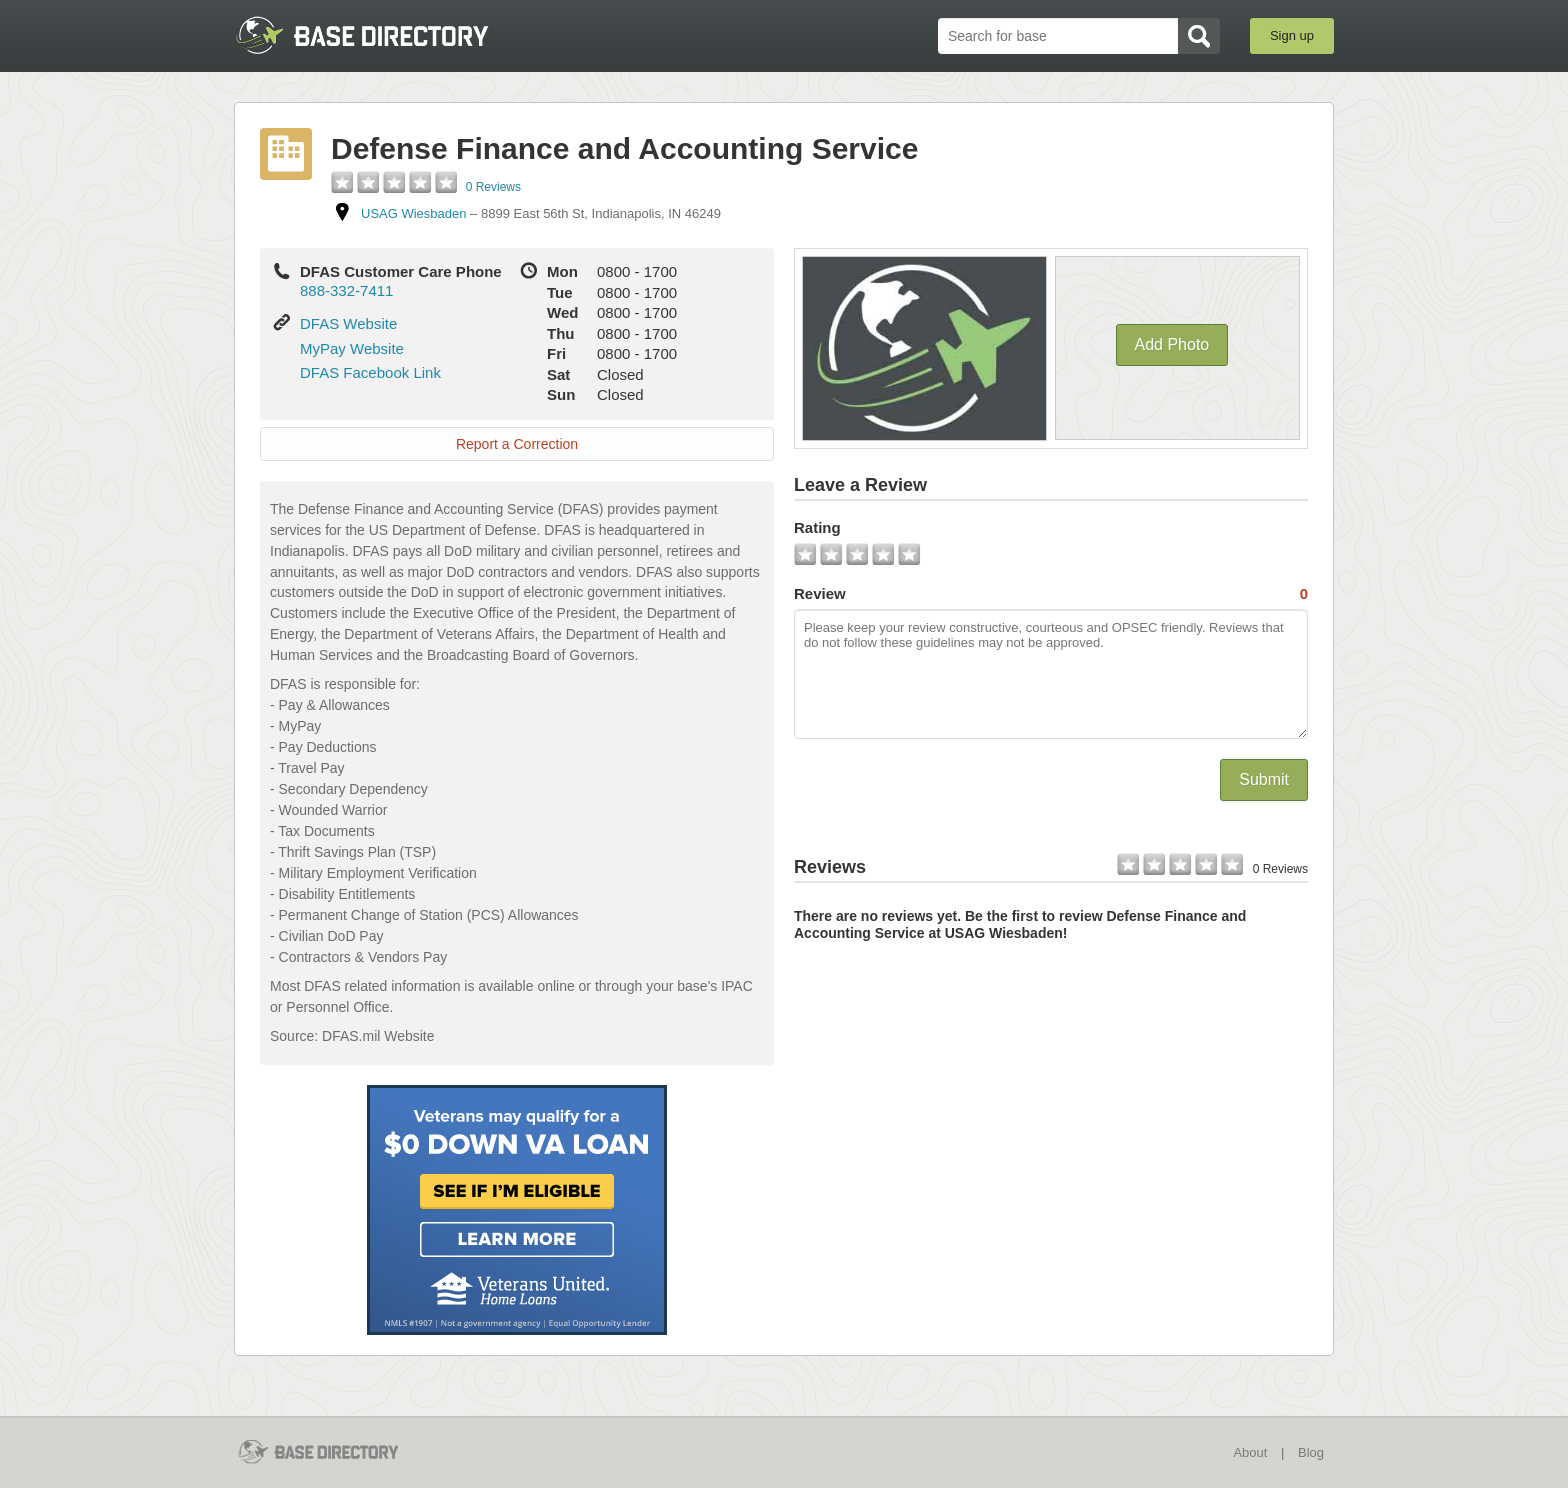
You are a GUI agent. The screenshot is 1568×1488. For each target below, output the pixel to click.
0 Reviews (493, 187)
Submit (1264, 779)
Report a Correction (517, 444)
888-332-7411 (346, 290)
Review (1051, 594)
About (1250, 1452)
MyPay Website (352, 348)
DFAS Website (348, 323)
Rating (817, 527)
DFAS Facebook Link (370, 372)
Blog (1311, 1452)
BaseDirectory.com (380, 35)
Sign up (1292, 35)
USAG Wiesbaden (414, 213)
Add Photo (1172, 344)
